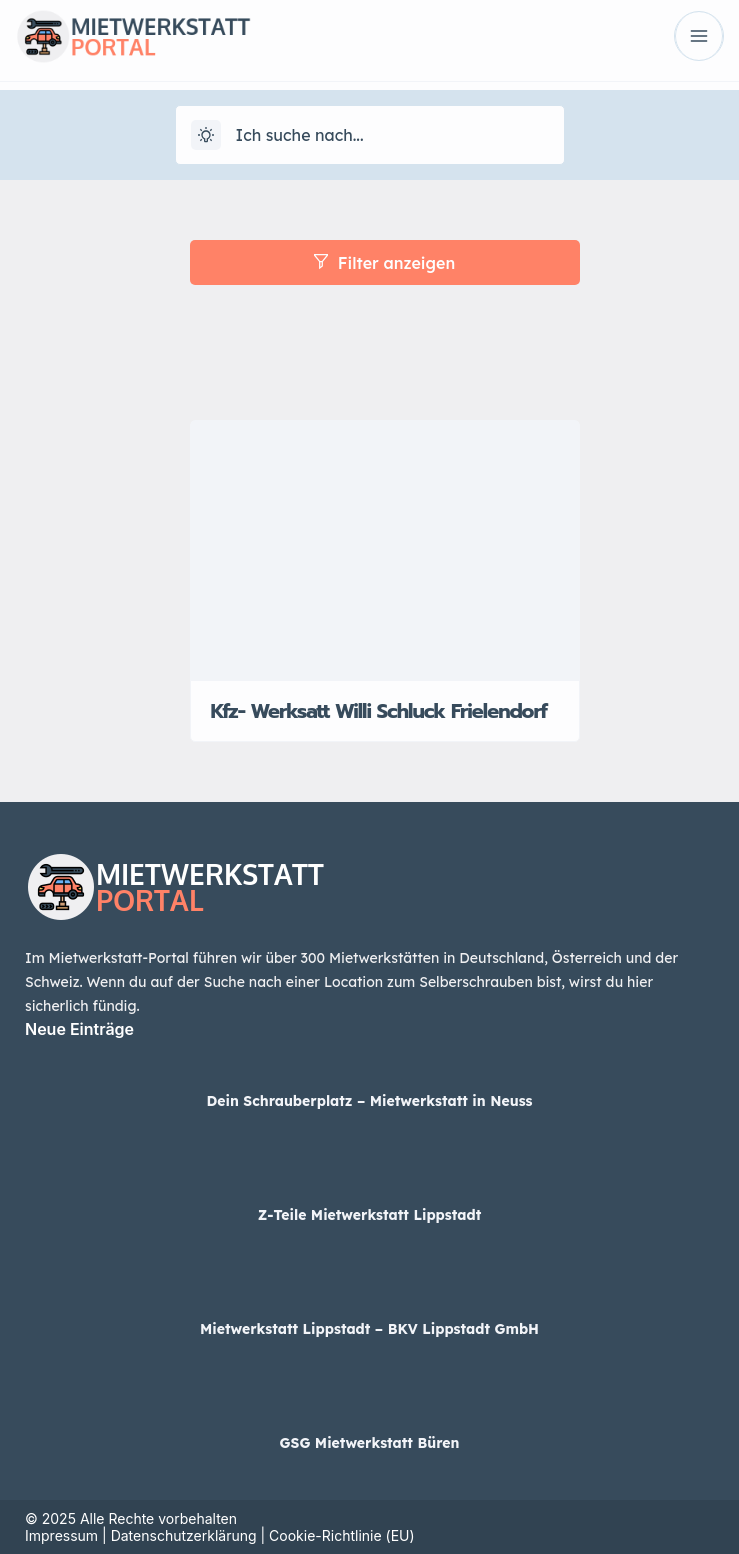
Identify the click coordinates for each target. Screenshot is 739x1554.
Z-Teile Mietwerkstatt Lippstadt (369, 1215)
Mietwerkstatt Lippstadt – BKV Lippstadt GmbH (369, 1329)
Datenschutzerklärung (184, 1535)
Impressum (61, 1535)
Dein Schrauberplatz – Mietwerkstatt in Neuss (369, 1101)
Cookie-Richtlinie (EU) (342, 1535)
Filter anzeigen (384, 263)
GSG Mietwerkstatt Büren (370, 1443)
